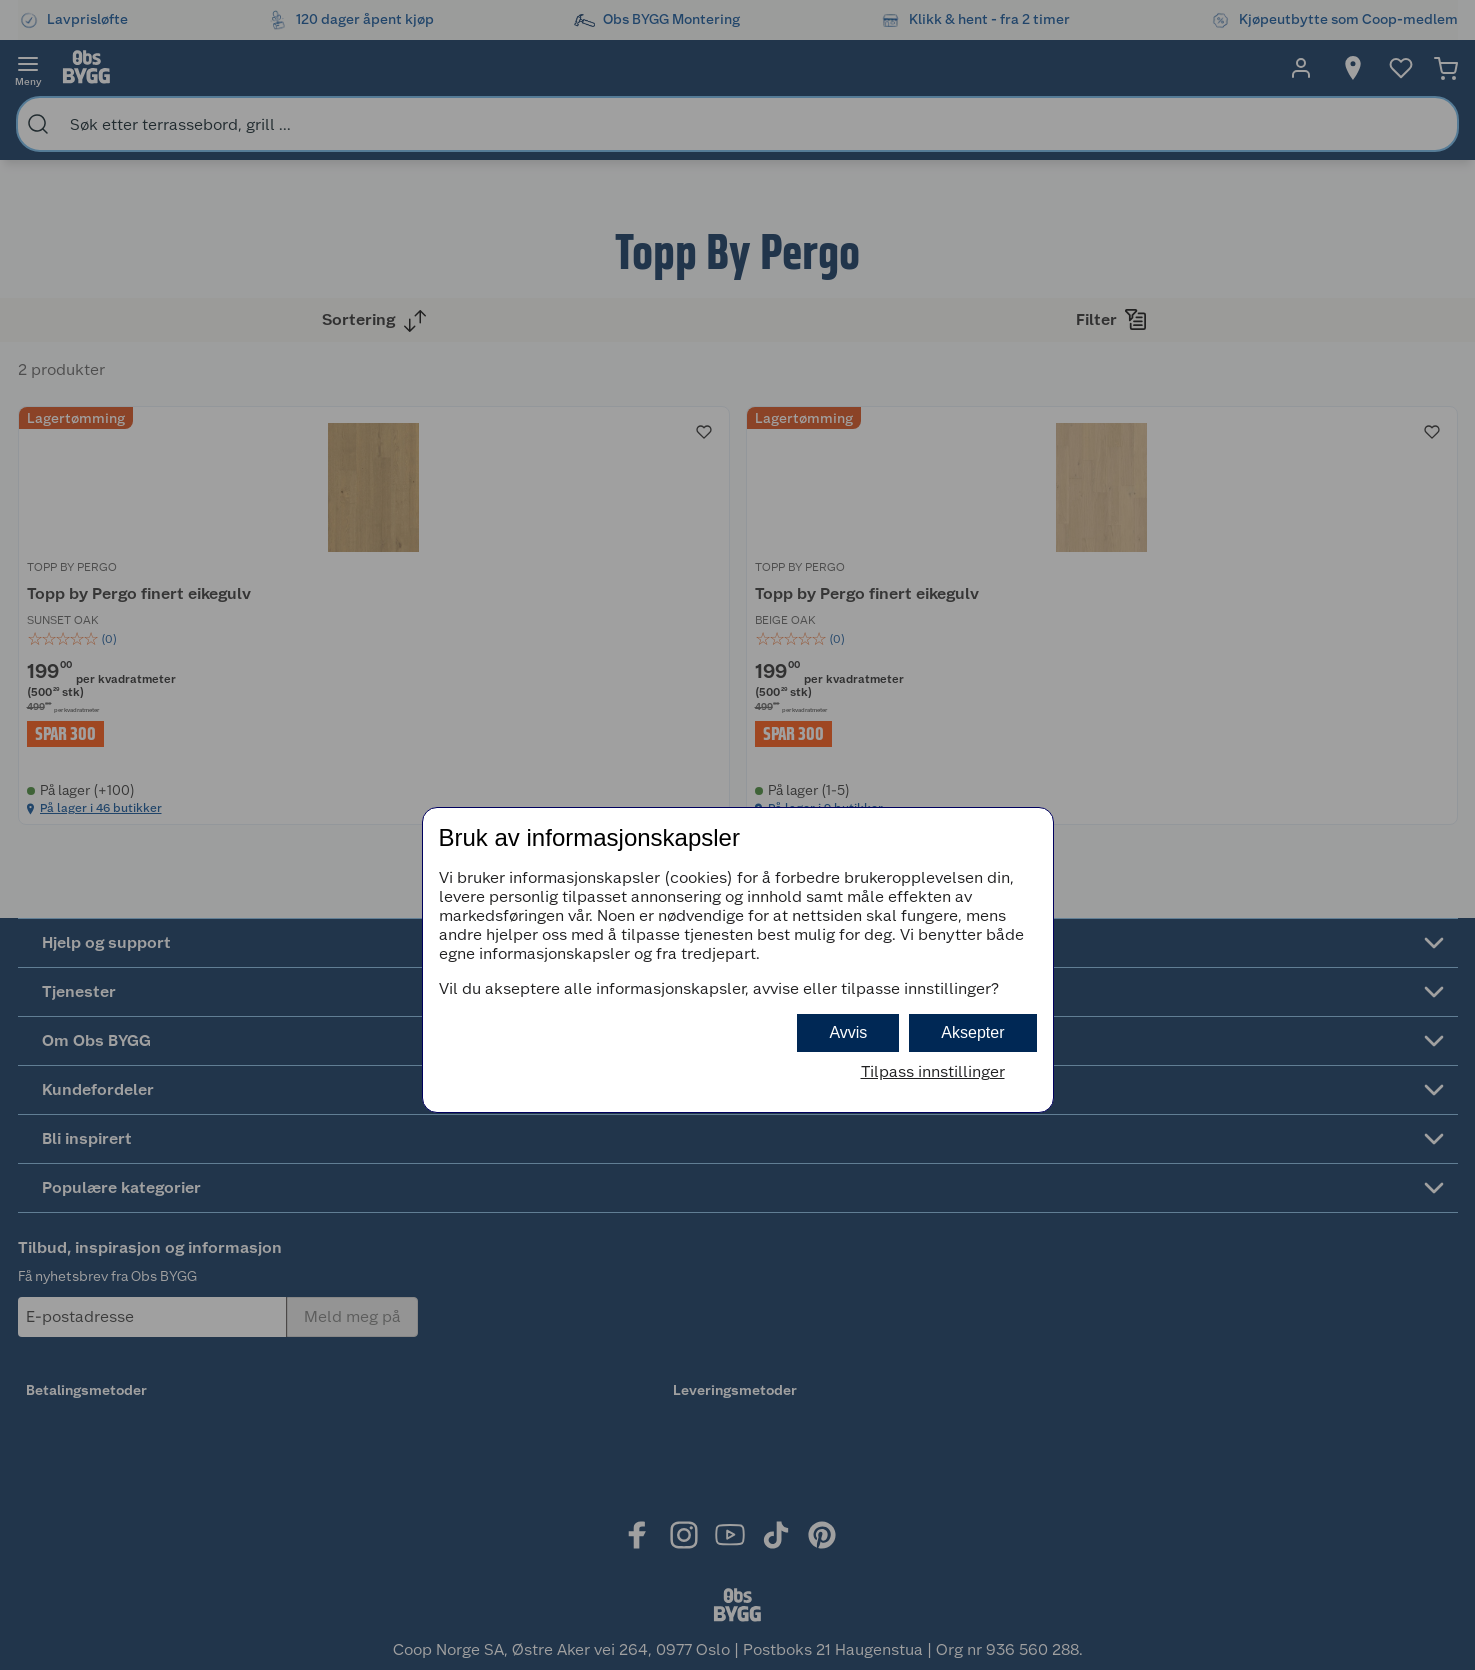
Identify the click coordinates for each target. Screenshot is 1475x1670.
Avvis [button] (848, 1032)
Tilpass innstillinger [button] (933, 1071)
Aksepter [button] (972, 1032)
